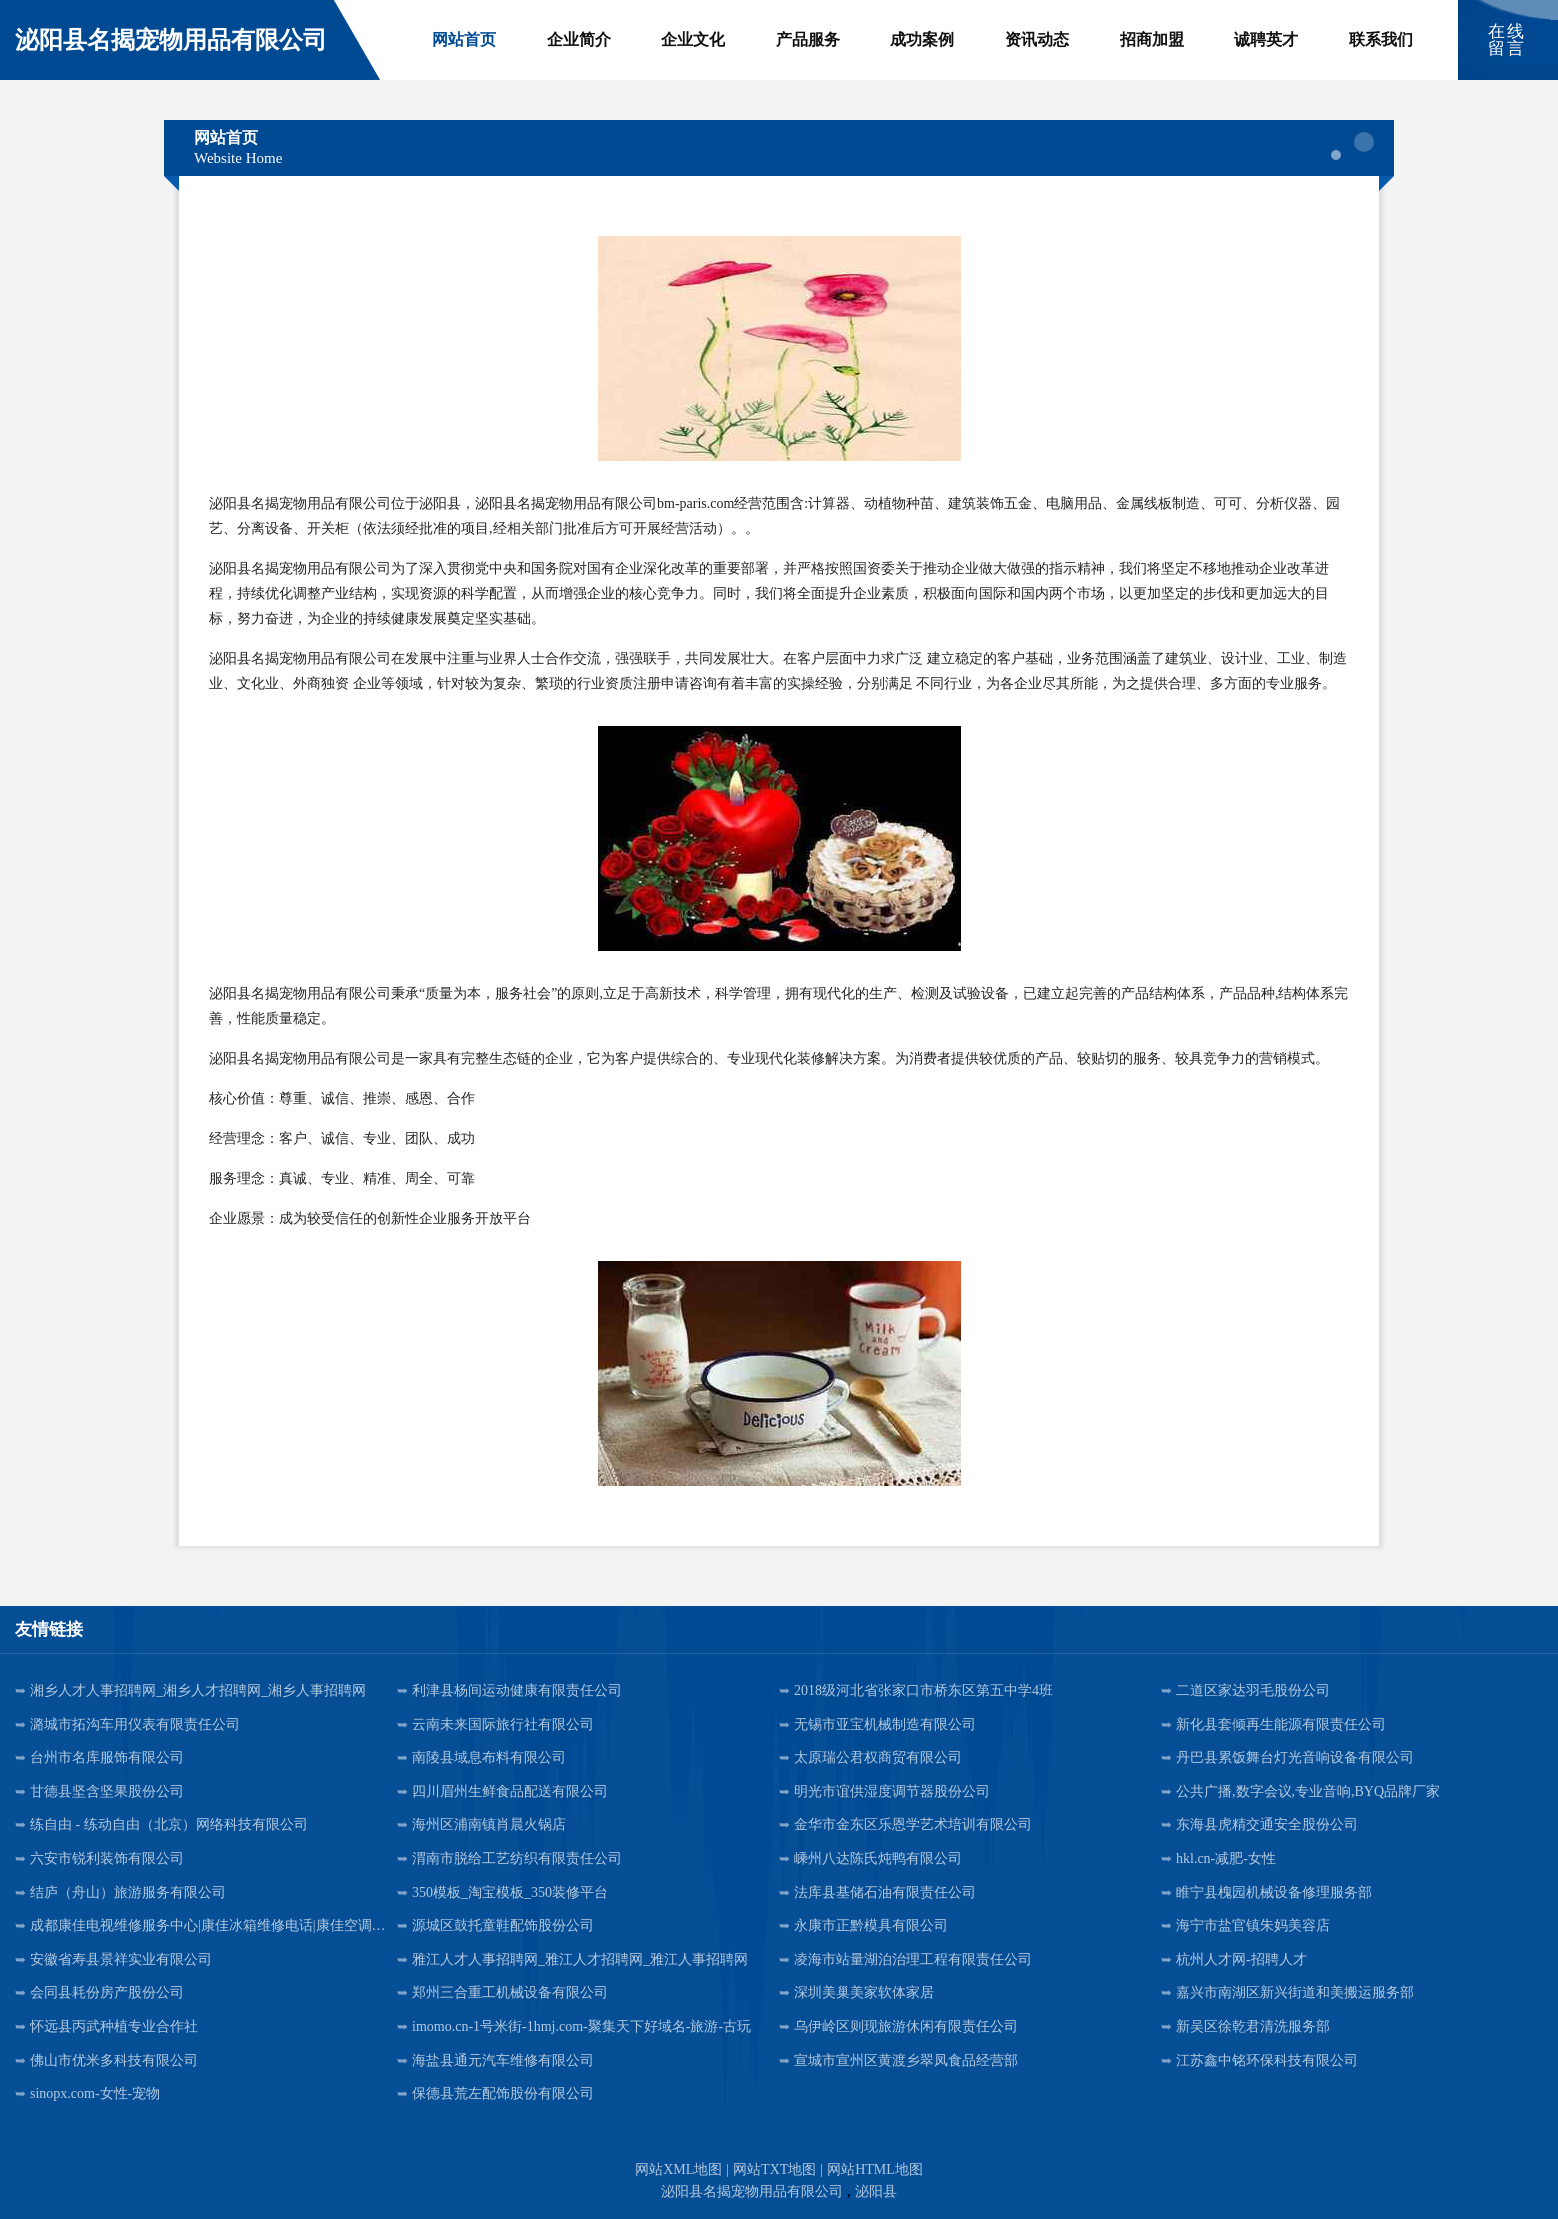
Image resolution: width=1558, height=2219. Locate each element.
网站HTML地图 (875, 2169)
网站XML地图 (678, 2169)
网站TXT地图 (774, 2169)
